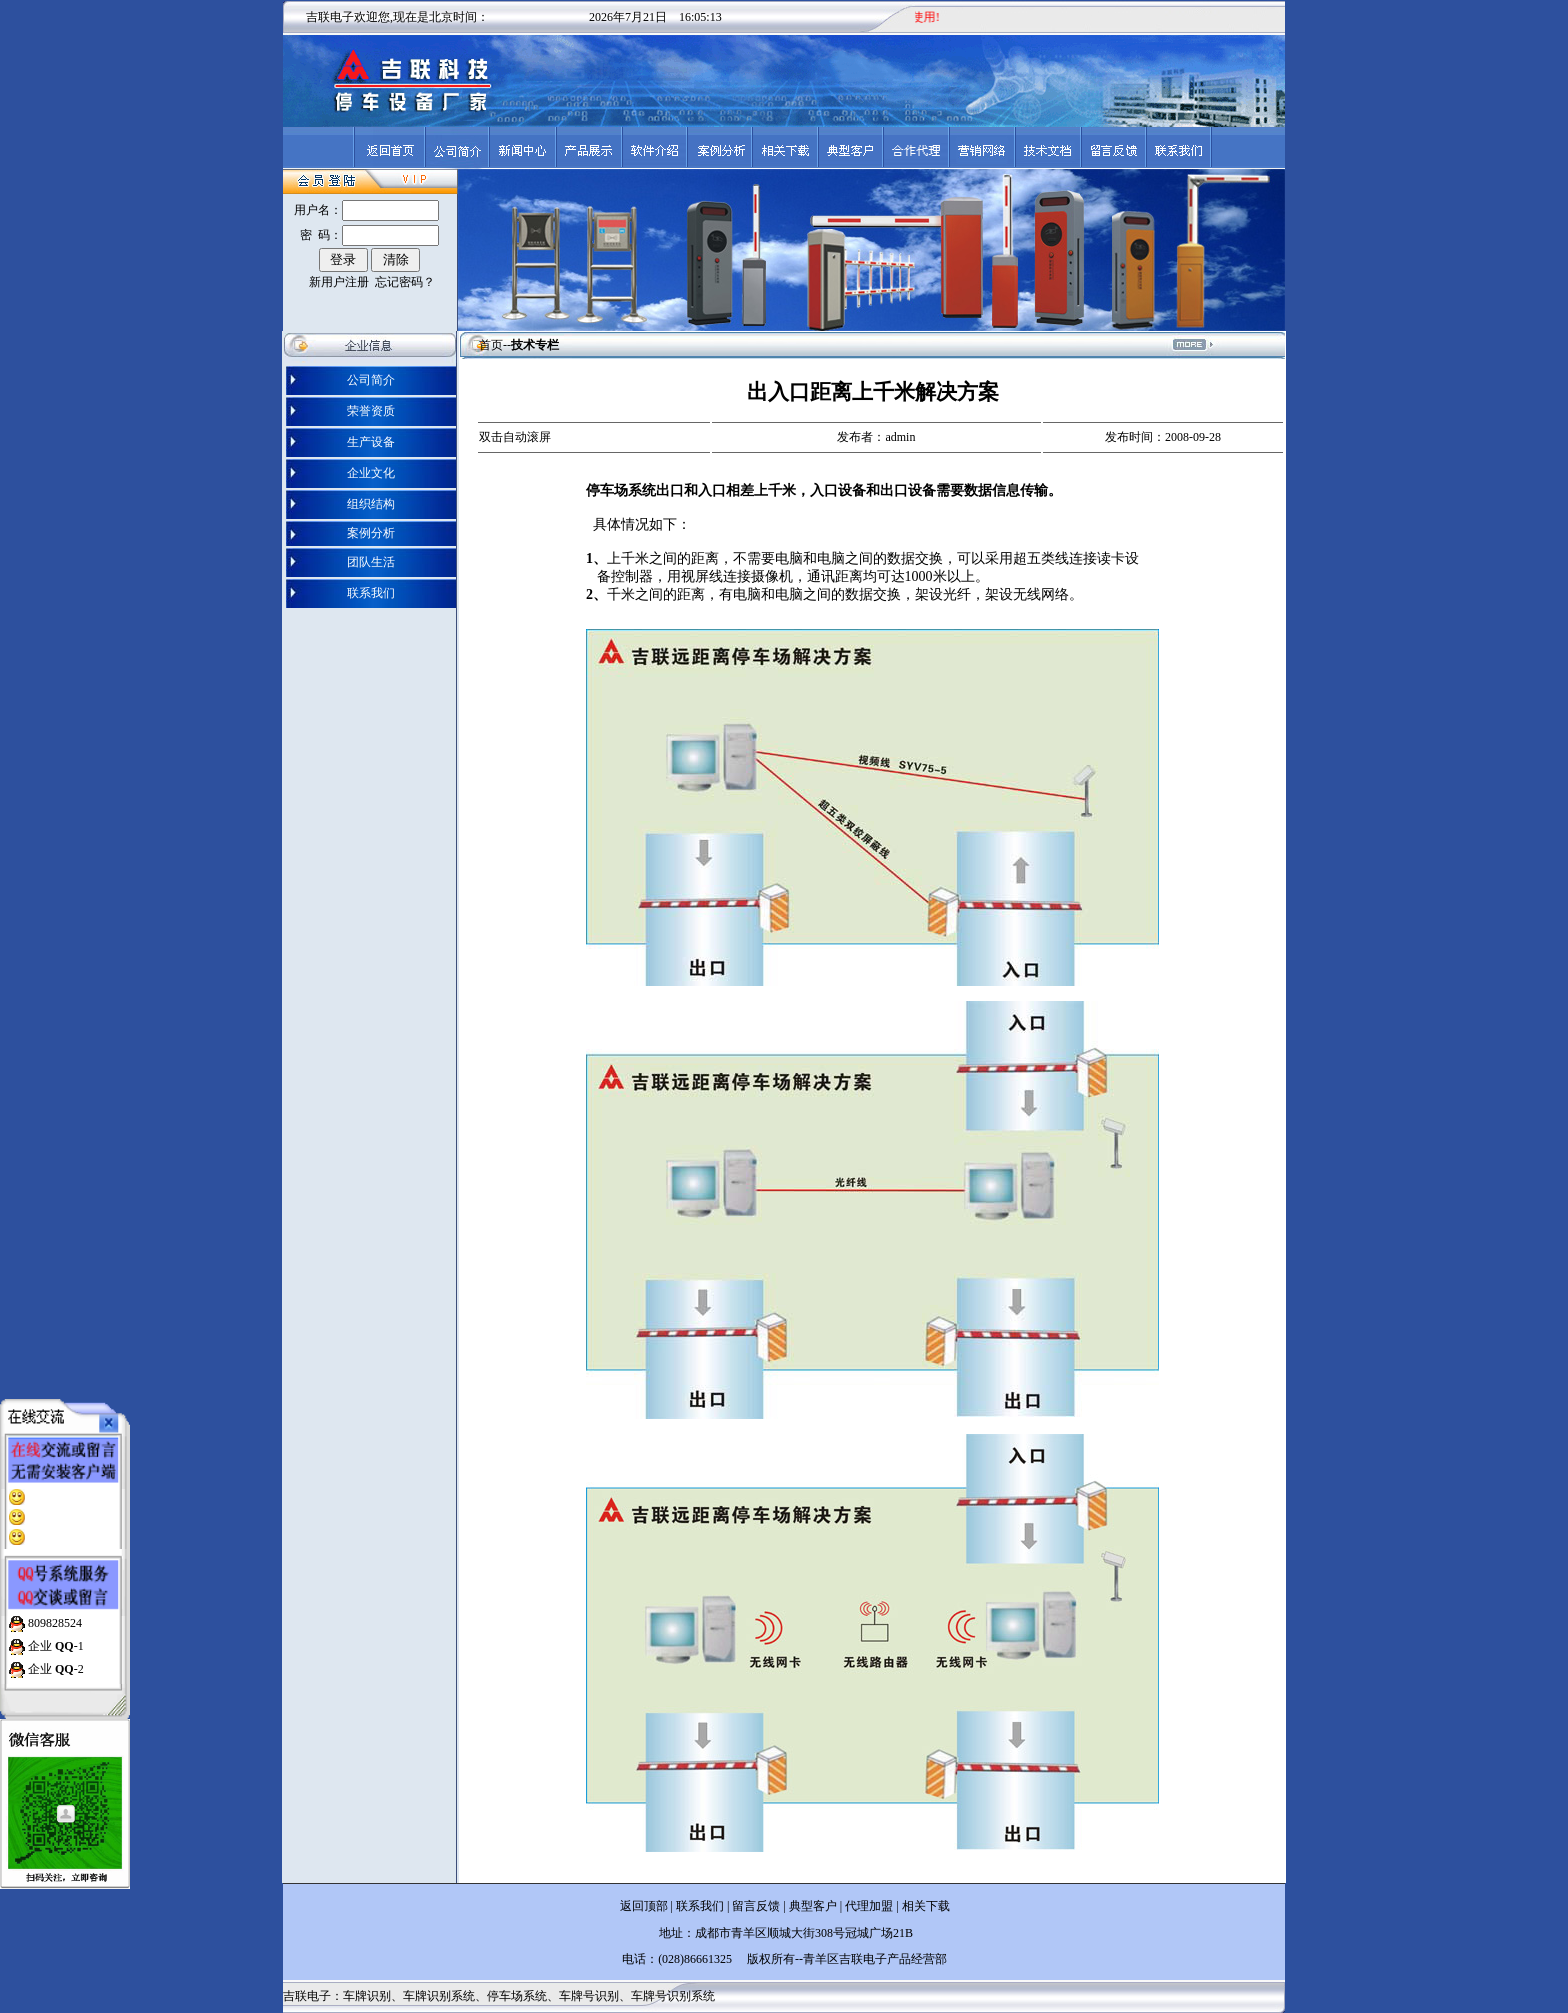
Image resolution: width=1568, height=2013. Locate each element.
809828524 (53, 1611)
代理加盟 (869, 1906)
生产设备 (371, 442)
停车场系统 (517, 1996)
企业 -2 (54, 1657)
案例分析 (371, 533)
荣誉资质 (371, 411)
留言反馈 (756, 1906)
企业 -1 (54, 1634)
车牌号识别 (589, 1996)
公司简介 (371, 380)
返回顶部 (644, 1906)
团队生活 (371, 562)
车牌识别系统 (439, 1996)
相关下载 (926, 1906)
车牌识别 (367, 1996)
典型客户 (811, 1906)
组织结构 (371, 504)
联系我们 (371, 593)
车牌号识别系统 (673, 1996)
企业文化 (371, 473)
